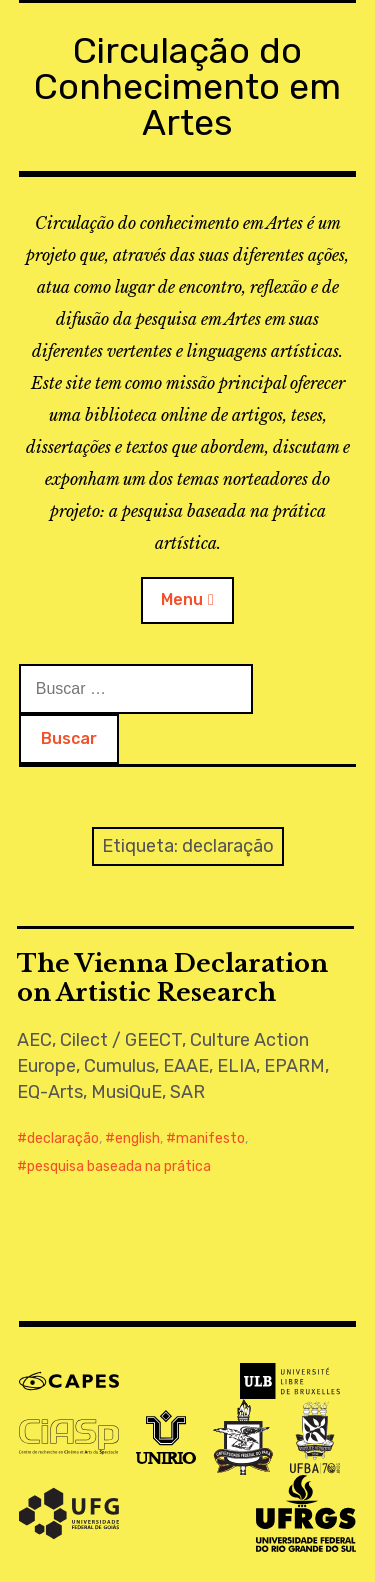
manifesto (210, 1138)
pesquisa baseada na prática (119, 1166)
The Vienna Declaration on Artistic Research (172, 978)
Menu (182, 599)
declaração (63, 1138)
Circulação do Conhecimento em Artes (187, 86)
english (137, 1138)
